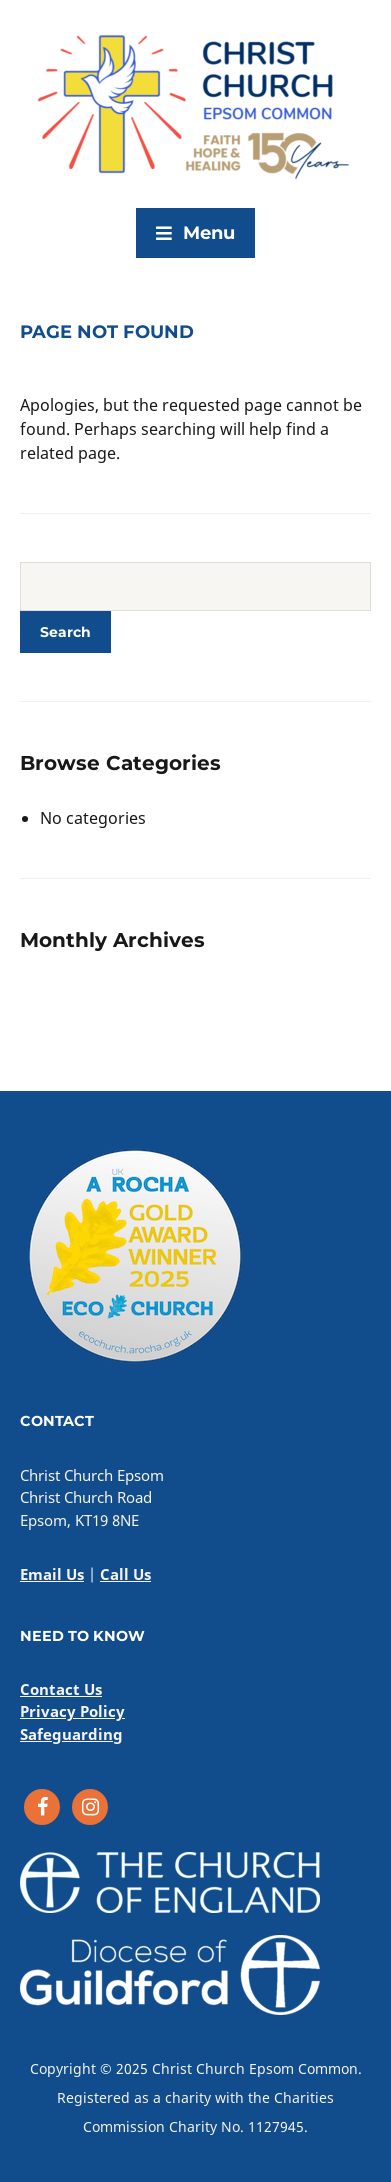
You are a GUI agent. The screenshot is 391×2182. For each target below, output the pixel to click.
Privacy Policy (72, 1711)
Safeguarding (71, 1734)
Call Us (125, 1574)
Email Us (52, 1574)
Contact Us (61, 1689)
